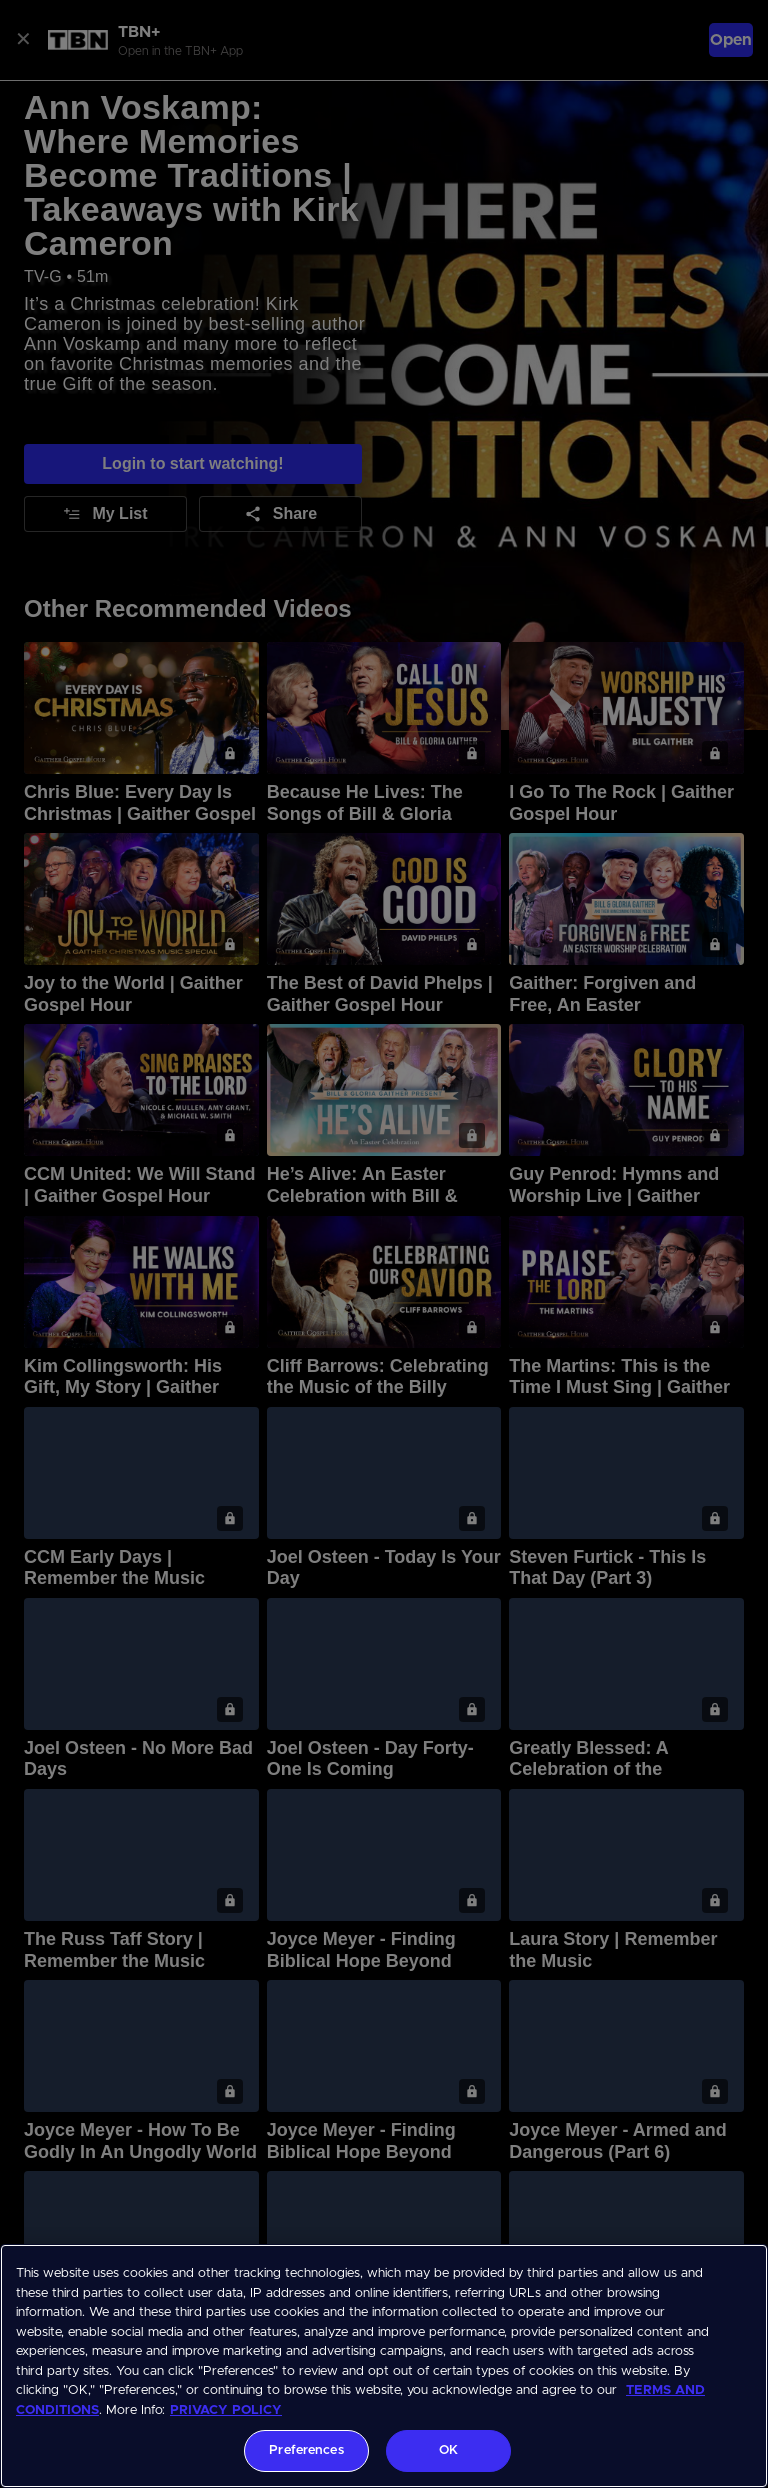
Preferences (306, 2450)
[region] (384, 2366)
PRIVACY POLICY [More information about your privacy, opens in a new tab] (226, 2410)
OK (448, 2450)
